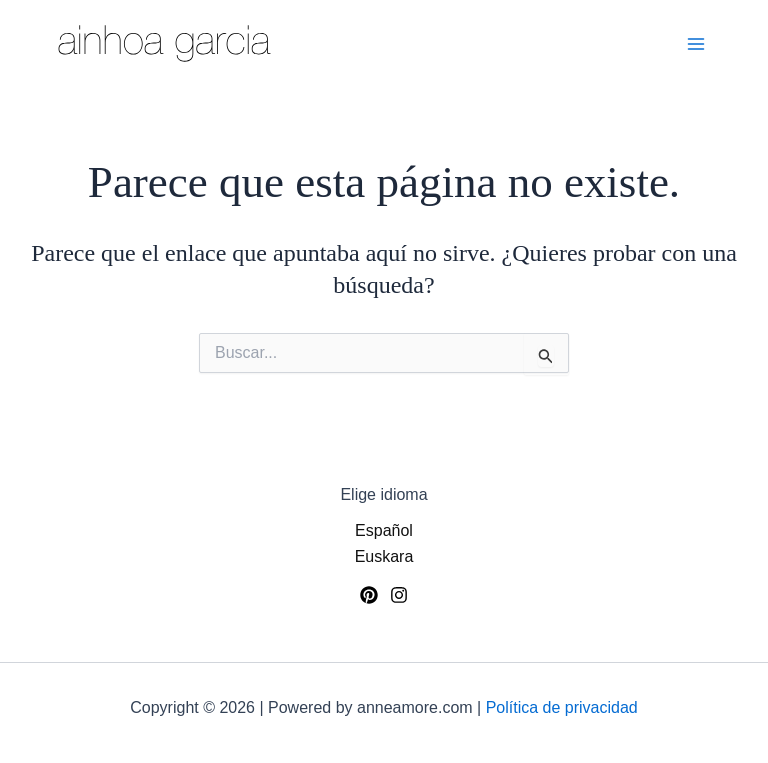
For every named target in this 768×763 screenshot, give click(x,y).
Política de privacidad (562, 707)
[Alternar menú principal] (696, 44)
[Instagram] (399, 595)
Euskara (384, 556)
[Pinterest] (369, 595)
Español (384, 530)
